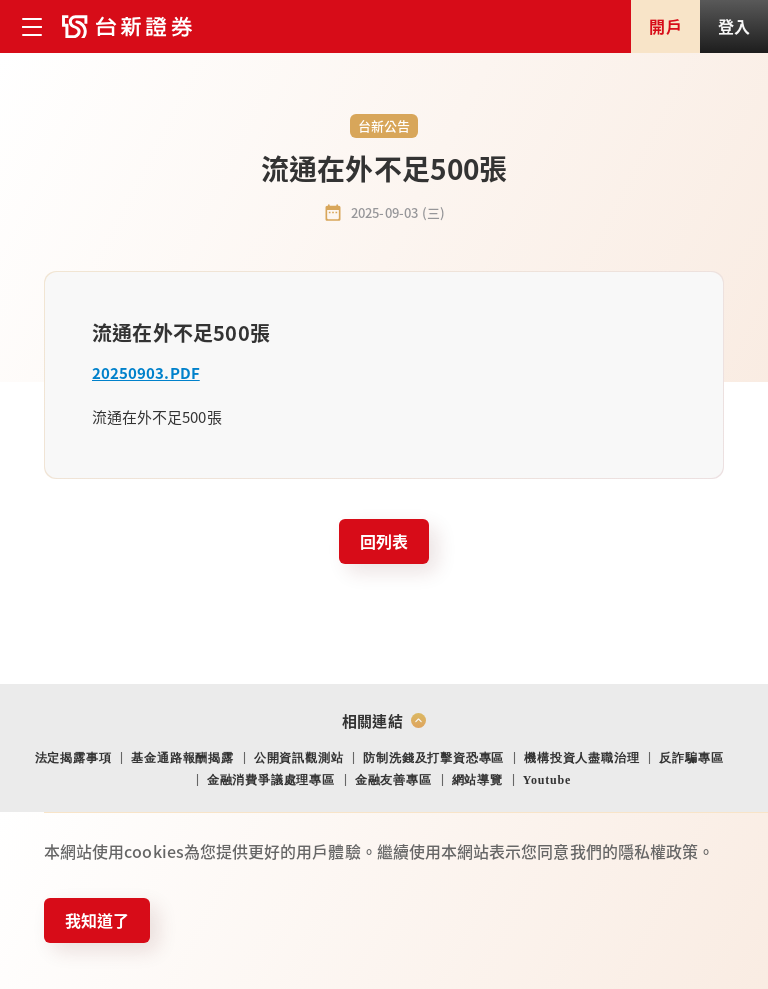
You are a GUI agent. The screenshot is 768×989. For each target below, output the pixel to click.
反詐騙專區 (691, 758)
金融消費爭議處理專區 (271, 780)
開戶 (665, 26)
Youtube (547, 780)
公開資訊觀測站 (299, 758)
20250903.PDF (146, 372)
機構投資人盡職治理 (581, 758)
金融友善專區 (393, 780)
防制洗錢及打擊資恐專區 (433, 758)
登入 (734, 26)
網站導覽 (477, 780)
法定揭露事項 (73, 758)
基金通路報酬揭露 (182, 758)
